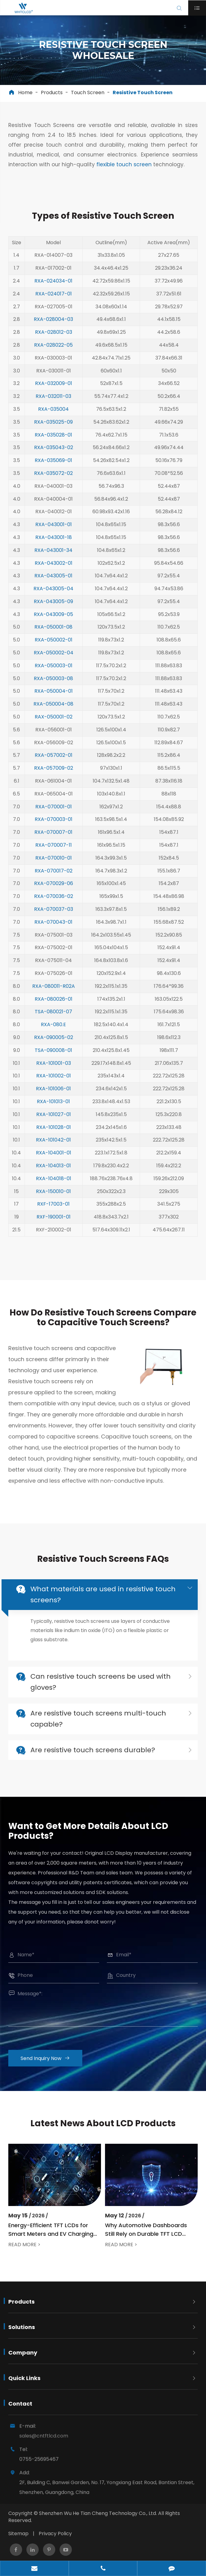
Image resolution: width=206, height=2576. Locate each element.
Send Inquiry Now (51, 2058)
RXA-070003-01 (53, 813)
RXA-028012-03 (53, 326)
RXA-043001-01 (53, 518)
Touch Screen (87, 92)
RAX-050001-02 (53, 710)
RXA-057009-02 (53, 762)
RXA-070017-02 (53, 864)
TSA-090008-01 (53, 1044)
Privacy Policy (55, 2533)
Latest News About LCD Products (103, 2123)
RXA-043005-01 (53, 569)
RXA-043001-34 (53, 544)
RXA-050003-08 (53, 672)
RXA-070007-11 (53, 839)
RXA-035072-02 (53, 467)
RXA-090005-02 (53, 1031)
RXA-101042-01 (53, 1134)
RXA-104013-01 (53, 1159)
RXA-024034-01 (53, 275)
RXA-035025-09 (53, 416)
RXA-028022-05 (53, 339)
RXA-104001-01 (53, 1146)
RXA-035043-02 (53, 441)
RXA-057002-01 (53, 749)
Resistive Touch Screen (143, 92)
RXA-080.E (53, 1018)
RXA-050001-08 (53, 621)
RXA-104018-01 (53, 1172)
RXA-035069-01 (53, 454)
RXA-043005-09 (53, 595)
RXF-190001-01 (54, 1211)
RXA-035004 (53, 403)
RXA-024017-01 (53, 287)
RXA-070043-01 (53, 916)
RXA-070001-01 (53, 800)
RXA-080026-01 (53, 993)
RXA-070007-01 (53, 826)
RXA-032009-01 (53, 377)
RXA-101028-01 (53, 1121)
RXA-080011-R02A (53, 980)
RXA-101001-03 (53, 1057)
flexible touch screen (124, 164)
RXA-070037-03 (53, 903)
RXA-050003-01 (53, 659)
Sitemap (18, 2533)
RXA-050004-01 (53, 685)
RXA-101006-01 (53, 1082)
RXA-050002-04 (53, 646)
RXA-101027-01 (53, 1108)
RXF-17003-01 (53, 1198)
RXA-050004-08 (53, 698)
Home (25, 92)
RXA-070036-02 (53, 890)
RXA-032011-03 (53, 390)
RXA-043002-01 (53, 557)
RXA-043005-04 (53, 582)
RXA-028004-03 (53, 313)
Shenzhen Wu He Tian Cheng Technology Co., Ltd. (98, 2513)
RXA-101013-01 (53, 1095)
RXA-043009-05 (53, 608)
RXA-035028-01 (53, 429)
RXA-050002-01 (53, 633)
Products (52, 92)
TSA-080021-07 (53, 1005)
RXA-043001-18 (53, 531)
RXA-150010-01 (53, 1185)
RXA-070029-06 (53, 877)
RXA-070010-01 (53, 852)
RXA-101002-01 (53, 1069)
